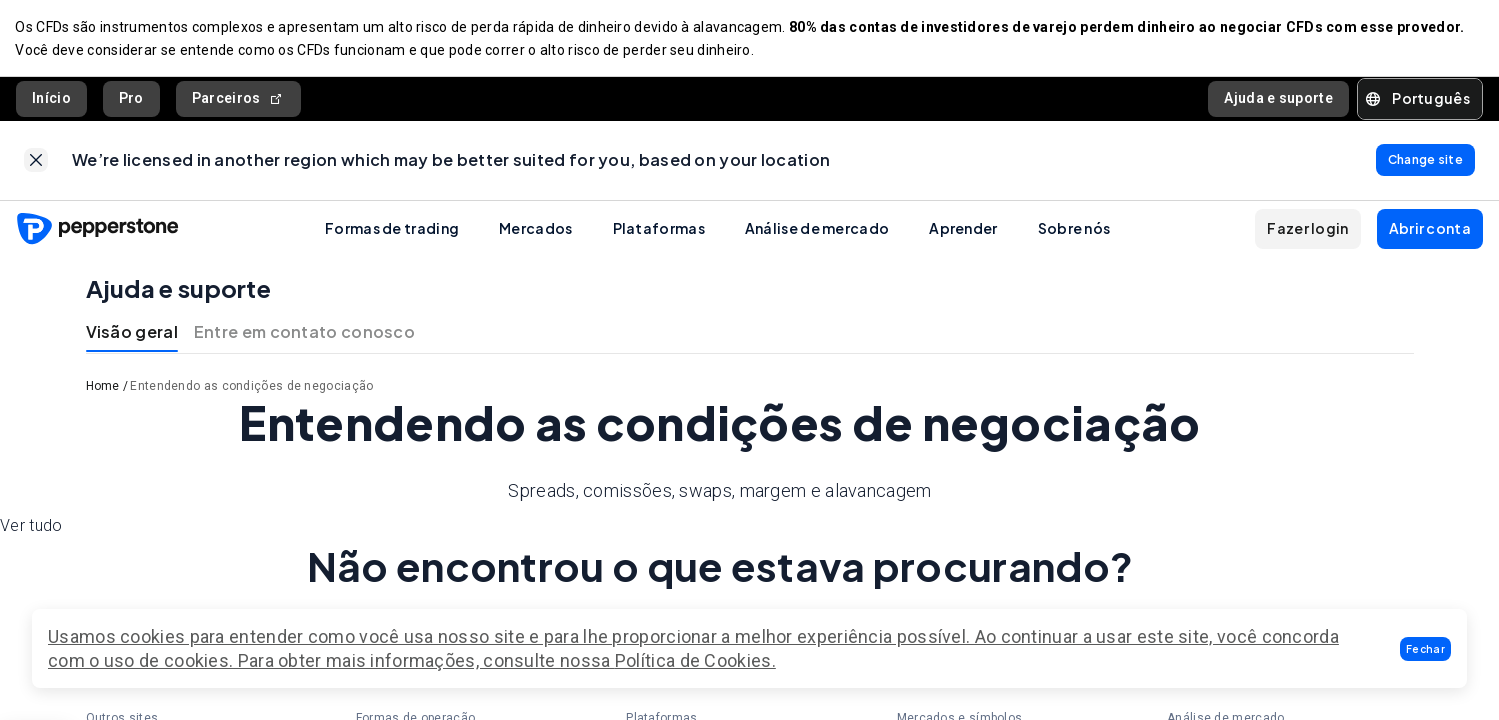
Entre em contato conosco (304, 334)
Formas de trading (392, 230)
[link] (36, 162)
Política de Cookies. (695, 660)
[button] (1425, 649)
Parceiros (238, 99)
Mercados (535, 230)
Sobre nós (1074, 230)
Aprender (963, 230)
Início (51, 99)
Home (103, 389)
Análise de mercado (817, 230)
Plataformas (659, 230)
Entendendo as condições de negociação (251, 389)
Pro (131, 99)
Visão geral (132, 334)
